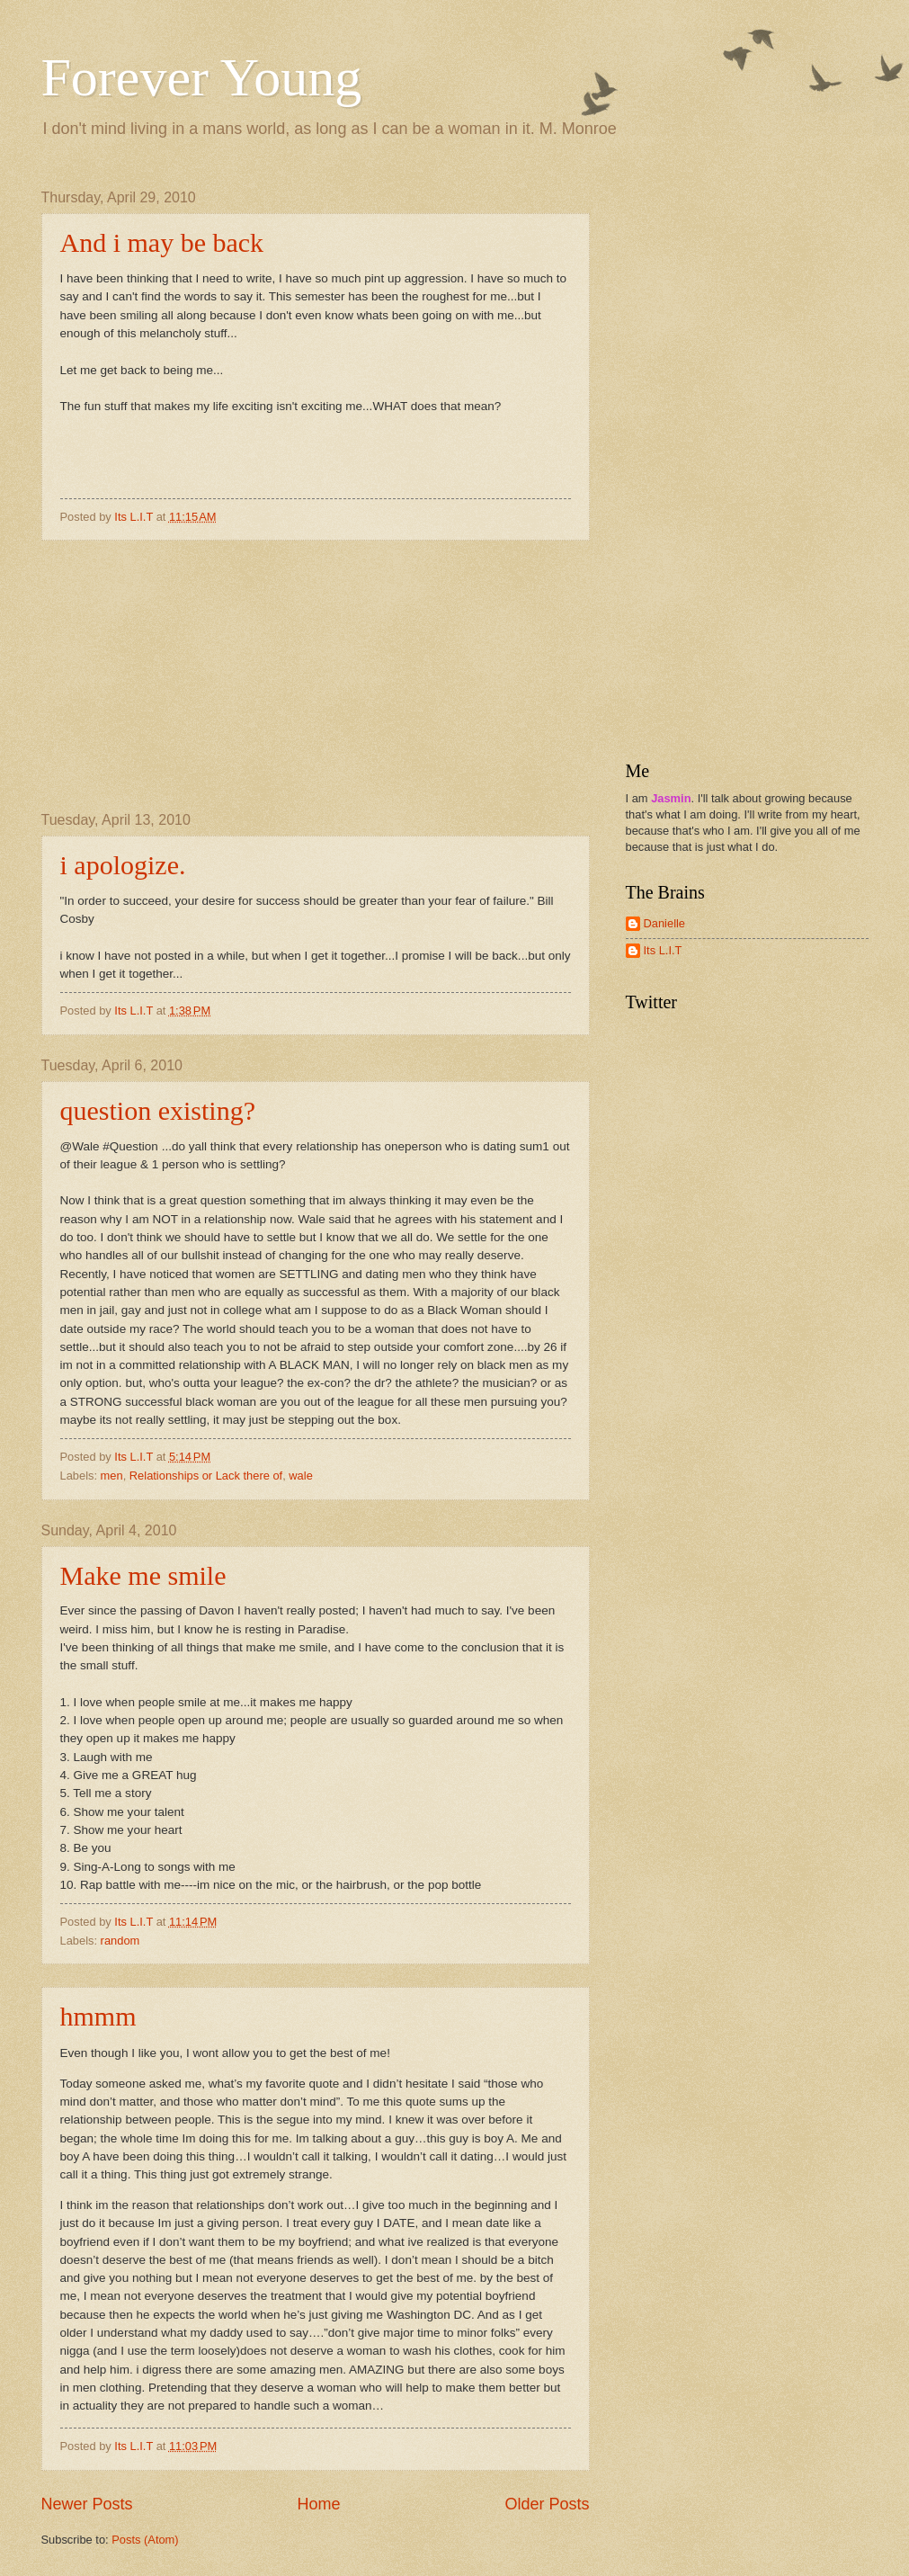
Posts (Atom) (144, 2539)
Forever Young (201, 77)
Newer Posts (87, 2504)
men (112, 1475)
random (120, 1940)
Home (318, 2504)
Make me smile (143, 1575)
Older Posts (546, 2504)
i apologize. (123, 865)
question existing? (157, 1110)
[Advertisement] (315, 676)
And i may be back (162, 242)
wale (300, 1475)
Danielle (665, 923)
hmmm (98, 2016)
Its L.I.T (663, 950)
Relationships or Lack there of (205, 1475)
